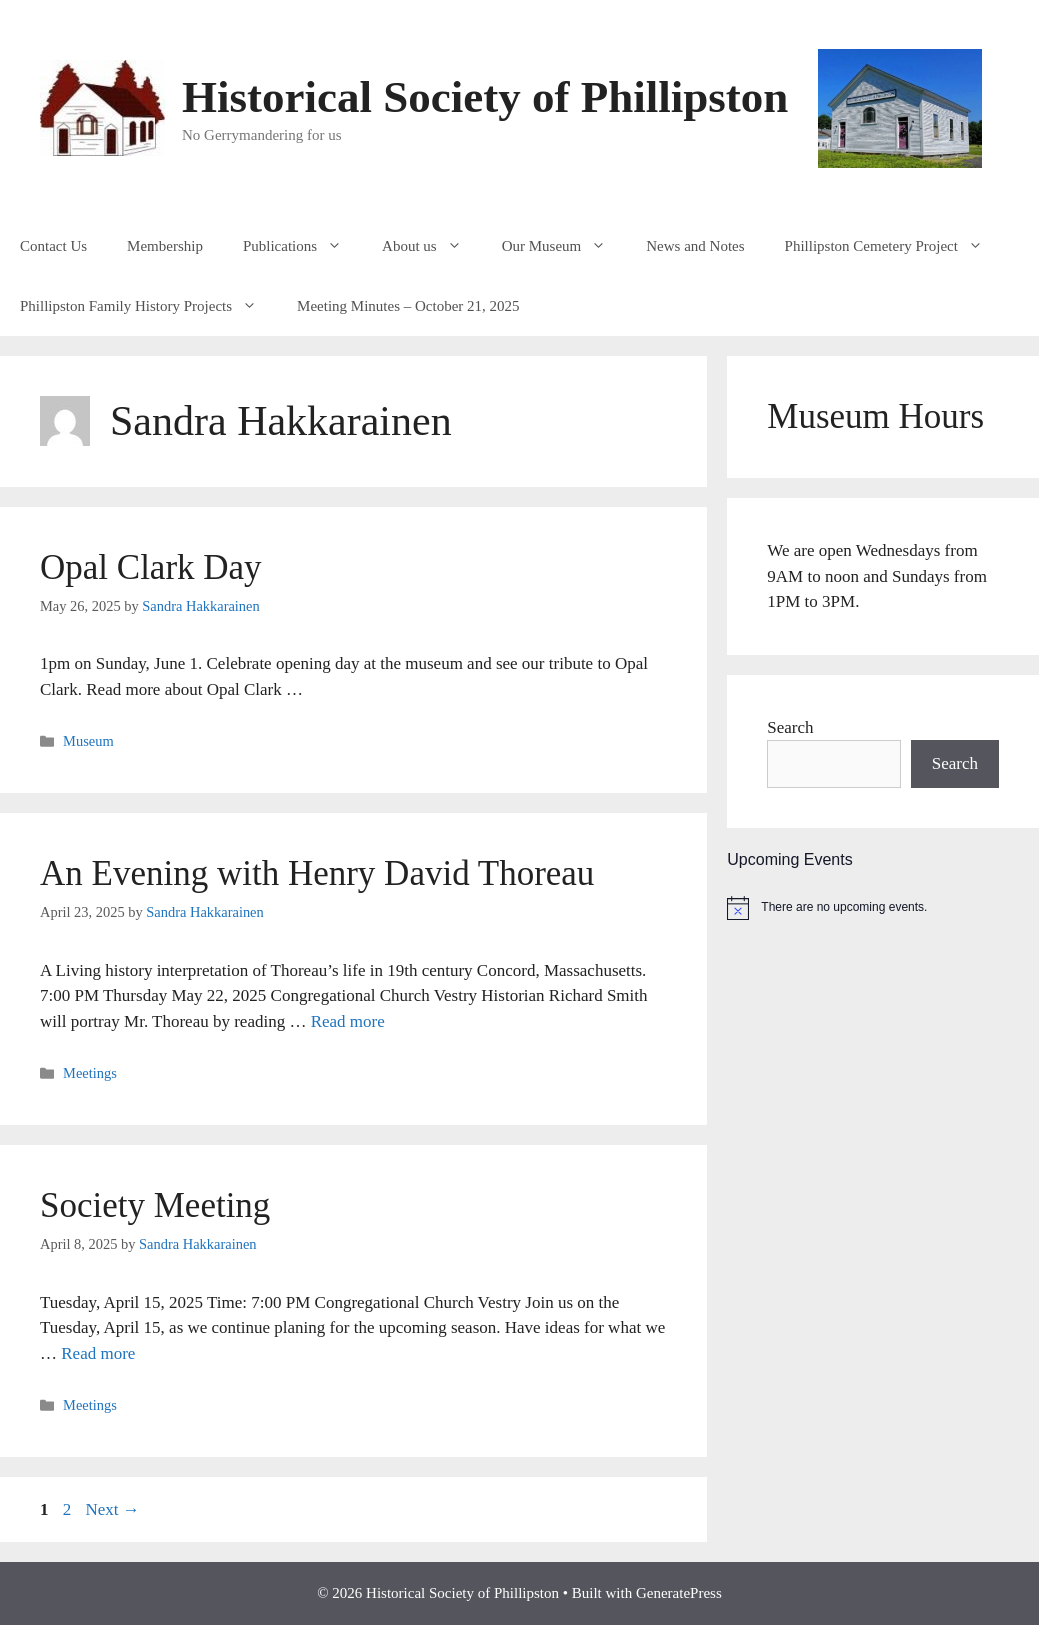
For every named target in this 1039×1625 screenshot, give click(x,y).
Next (113, 1509)
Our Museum (564, 246)
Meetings (90, 1073)
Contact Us (53, 246)
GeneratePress (679, 1593)
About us (432, 246)
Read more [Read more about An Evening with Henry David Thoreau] (348, 1021)
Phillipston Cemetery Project (894, 246)
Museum (88, 741)
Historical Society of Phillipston (485, 97)
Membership (165, 246)
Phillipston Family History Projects (148, 306)
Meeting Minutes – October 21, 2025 (408, 306)
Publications (302, 246)
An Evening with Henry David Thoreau (317, 873)
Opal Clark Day (151, 567)
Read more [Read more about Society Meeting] (98, 1353)
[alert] (883, 908)
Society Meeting (155, 1205)
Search (790, 727)
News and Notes (695, 246)
